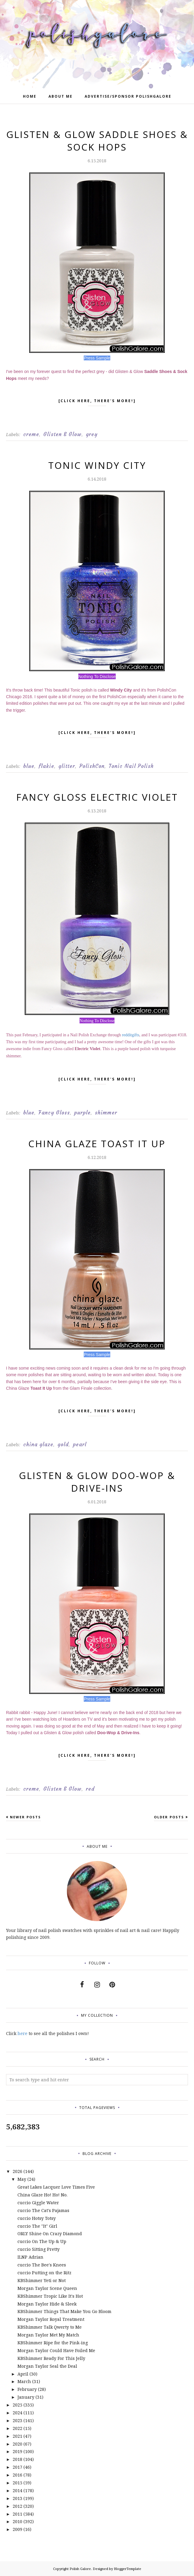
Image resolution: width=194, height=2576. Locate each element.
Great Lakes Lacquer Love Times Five (56, 2187)
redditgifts (130, 1035)
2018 (17, 2459)
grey (92, 434)
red (90, 1789)
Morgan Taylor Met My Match (48, 2335)
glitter (66, 766)
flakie (46, 766)
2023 (17, 2420)
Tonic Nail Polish (131, 766)
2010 (17, 2521)
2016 (17, 2475)
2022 (17, 2428)
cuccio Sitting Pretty (38, 2249)
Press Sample (97, 358)
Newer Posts (25, 1817)
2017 (17, 2467)
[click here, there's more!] (97, 402)
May (21, 2179)
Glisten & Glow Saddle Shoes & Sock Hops (97, 140)
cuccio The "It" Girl (37, 2226)
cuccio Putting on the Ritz (44, 2272)
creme (31, 434)
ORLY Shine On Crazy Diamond (49, 2233)
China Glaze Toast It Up (97, 1143)
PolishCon (92, 766)
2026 (17, 2171)
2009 (17, 2529)
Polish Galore (80, 2568)
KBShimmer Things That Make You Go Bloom (64, 2311)
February (27, 2389)
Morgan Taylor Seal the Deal (47, 2366)
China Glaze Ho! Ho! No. (42, 2195)
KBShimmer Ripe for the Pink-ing (52, 2342)
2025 (17, 2405)
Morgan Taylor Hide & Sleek (47, 2304)
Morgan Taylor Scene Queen (47, 2288)
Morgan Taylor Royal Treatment (50, 2319)
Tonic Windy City (97, 465)
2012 (17, 2506)
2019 (17, 2451)
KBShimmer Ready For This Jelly (51, 2358)
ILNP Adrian (30, 2257)
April (22, 2374)
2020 (17, 2444)
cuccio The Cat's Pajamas (43, 2210)
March (24, 2381)
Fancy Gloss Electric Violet (97, 797)
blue (28, 766)
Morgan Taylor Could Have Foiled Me (56, 2350)
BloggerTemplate (127, 2568)
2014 (17, 2490)
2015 (17, 2483)
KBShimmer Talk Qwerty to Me (49, 2327)
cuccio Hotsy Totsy (36, 2218)
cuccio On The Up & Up (41, 2241)
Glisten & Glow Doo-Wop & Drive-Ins (97, 1481)
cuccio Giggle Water (38, 2202)
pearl (79, 1444)
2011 (17, 2514)
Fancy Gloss (54, 1112)
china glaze (38, 1444)
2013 (17, 2498)
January (25, 2397)
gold (63, 1444)
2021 (17, 2436)
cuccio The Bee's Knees (41, 2265)
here (22, 2033)
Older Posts (169, 1817)
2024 (17, 2413)
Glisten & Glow (62, 434)
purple (82, 1112)
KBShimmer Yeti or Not (41, 2280)
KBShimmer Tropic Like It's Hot (50, 2296)
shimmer (106, 1112)
